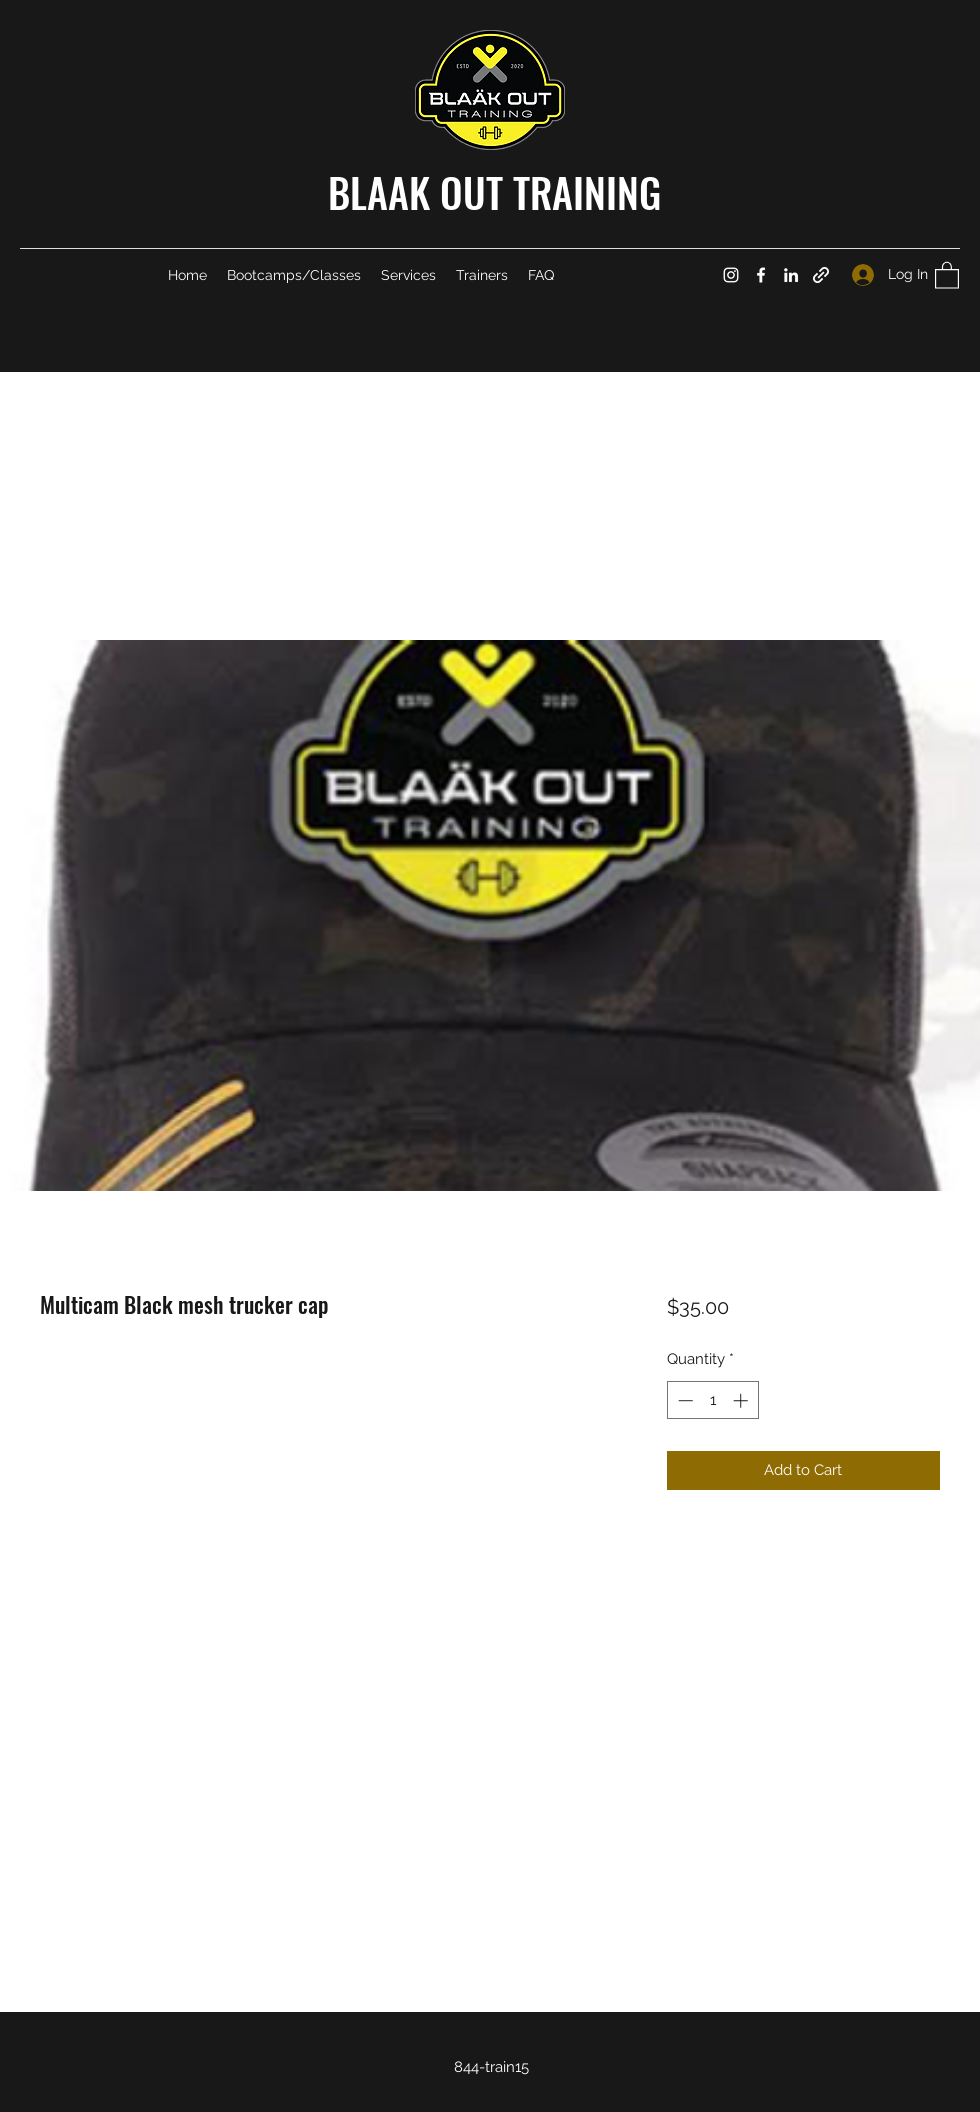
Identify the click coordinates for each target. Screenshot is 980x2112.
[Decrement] (683, 1400)
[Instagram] (731, 275)
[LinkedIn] (791, 275)
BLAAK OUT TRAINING (494, 192)
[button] (947, 274)
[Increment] (742, 1400)
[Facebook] (761, 275)
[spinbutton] (712, 1400)
